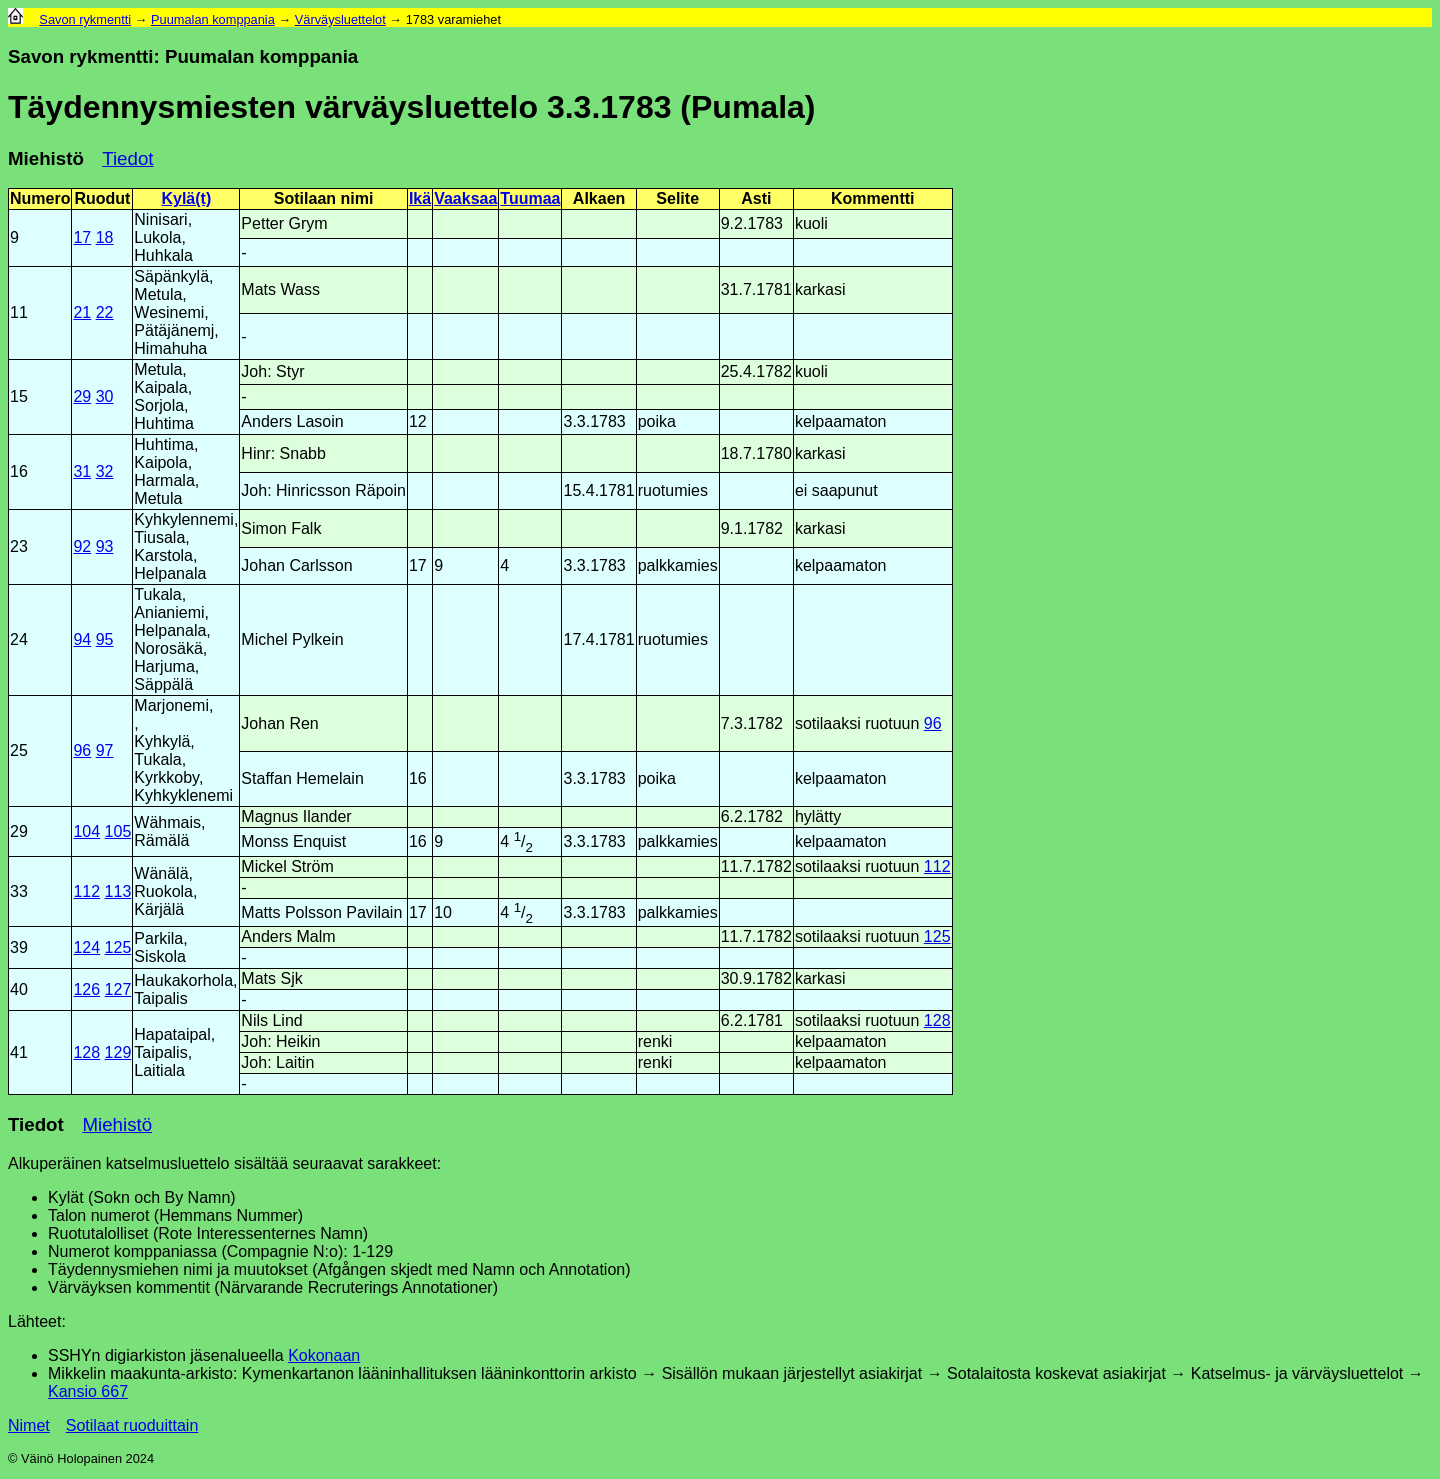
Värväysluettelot (340, 19)
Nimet (29, 1425)
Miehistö (46, 158)
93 (105, 546)
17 (82, 237)
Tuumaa (530, 198)
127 (118, 989)
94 (82, 639)
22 (105, 312)
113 (118, 891)
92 (82, 546)
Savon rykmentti (85, 19)
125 (118, 947)
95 (105, 639)
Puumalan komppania (213, 19)
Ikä (420, 198)
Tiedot (127, 158)
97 (105, 750)
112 (86, 891)
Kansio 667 (88, 1391)
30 (105, 396)
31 (82, 471)
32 (105, 471)
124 (86, 947)
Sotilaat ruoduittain (132, 1425)
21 (82, 312)
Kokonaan (324, 1355)
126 (86, 989)
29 (82, 396)
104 (86, 831)
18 (105, 237)
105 (118, 831)
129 (118, 1052)
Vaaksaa (465, 198)
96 (82, 750)
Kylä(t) (186, 198)
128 (86, 1052)
